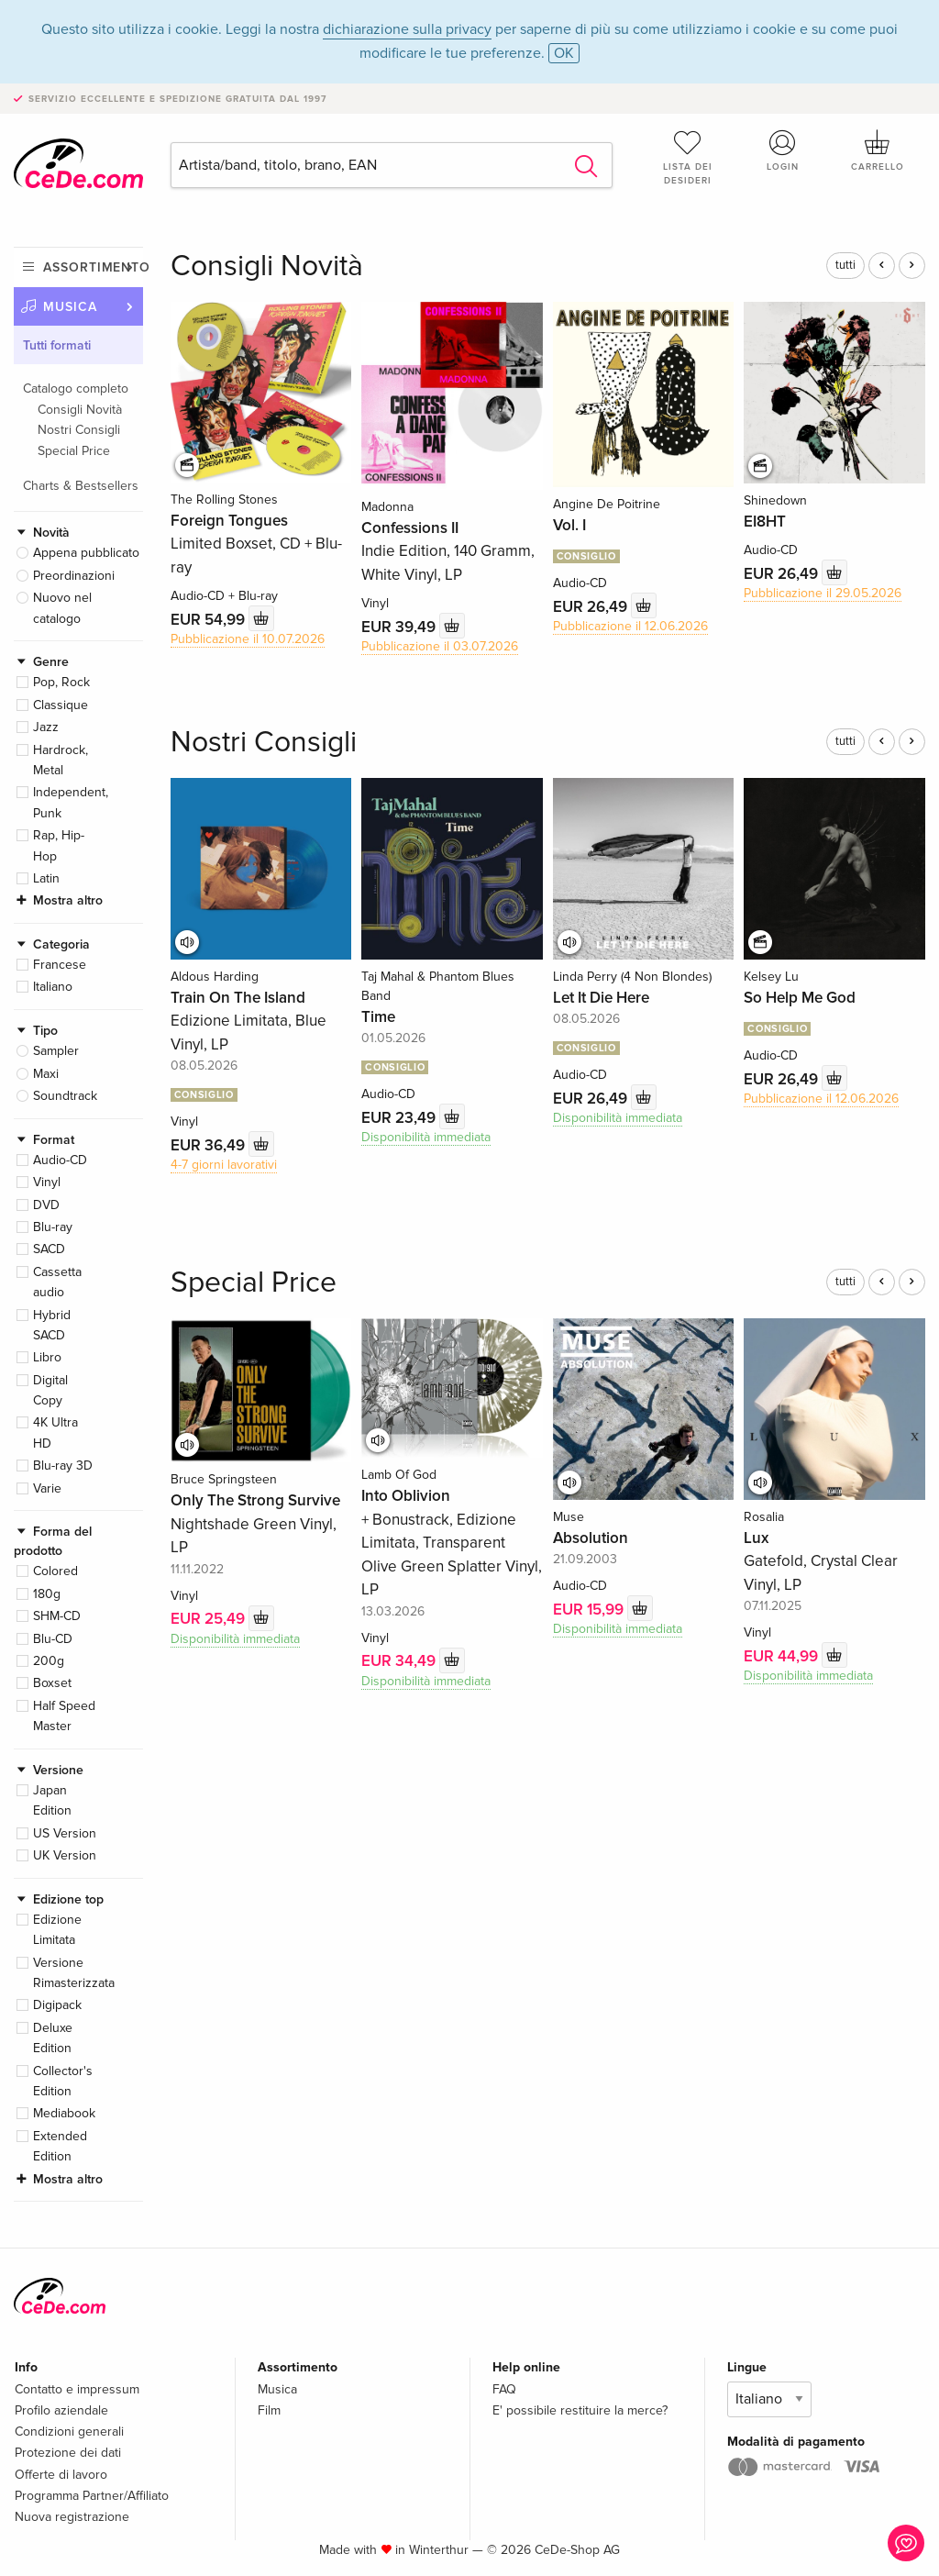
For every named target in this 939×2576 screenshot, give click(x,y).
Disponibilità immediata (426, 1137)
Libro (47, 1357)
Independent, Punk (70, 802)
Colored (55, 1571)
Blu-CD (52, 1639)
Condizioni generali (69, 2431)
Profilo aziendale (61, 2410)
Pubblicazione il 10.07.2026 (248, 639)
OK (564, 53)
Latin (46, 878)
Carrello (877, 150)
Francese (59, 964)
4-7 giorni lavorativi (224, 1164)
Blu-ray (52, 1227)
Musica (70, 307)
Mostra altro (68, 900)
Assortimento (93, 267)
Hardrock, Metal (60, 760)
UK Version (64, 1855)
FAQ (504, 2389)
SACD (49, 1249)
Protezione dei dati (68, 2452)
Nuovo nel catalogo (62, 608)
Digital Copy (50, 1390)
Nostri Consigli (79, 430)
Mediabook (64, 2113)
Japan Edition (52, 1800)
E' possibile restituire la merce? (580, 2410)
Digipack (57, 2005)
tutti (845, 265)
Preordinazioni (74, 575)
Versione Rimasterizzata (74, 1973)
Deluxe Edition (52, 2038)
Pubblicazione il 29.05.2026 (822, 593)
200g (48, 1661)
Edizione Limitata (57, 1930)
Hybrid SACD (52, 1325)
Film (269, 2410)
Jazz (46, 727)
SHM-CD (57, 1616)
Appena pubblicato (86, 553)
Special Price (74, 451)
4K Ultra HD (55, 1432)
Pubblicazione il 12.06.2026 (630, 626)
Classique (60, 705)
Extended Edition (60, 2146)
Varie (47, 1488)
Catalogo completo (75, 388)
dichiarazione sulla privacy (407, 29)
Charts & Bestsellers (80, 486)
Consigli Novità (80, 409)
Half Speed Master (64, 1716)
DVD (46, 1205)
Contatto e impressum (77, 2389)
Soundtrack (65, 1096)
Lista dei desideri (687, 157)
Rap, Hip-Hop (58, 845)
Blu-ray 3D (63, 1465)
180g (47, 1594)
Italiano (52, 986)
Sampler (56, 1051)
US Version (64, 1833)
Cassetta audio (57, 1282)
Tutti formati (57, 345)
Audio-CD (60, 1160)
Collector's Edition (63, 2081)
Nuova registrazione (72, 2517)
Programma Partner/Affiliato (92, 2496)
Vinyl (47, 1182)
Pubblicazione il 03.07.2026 (439, 646)
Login (782, 150)
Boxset (52, 1683)
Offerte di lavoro (61, 2474)
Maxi (46, 1074)
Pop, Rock (61, 682)
